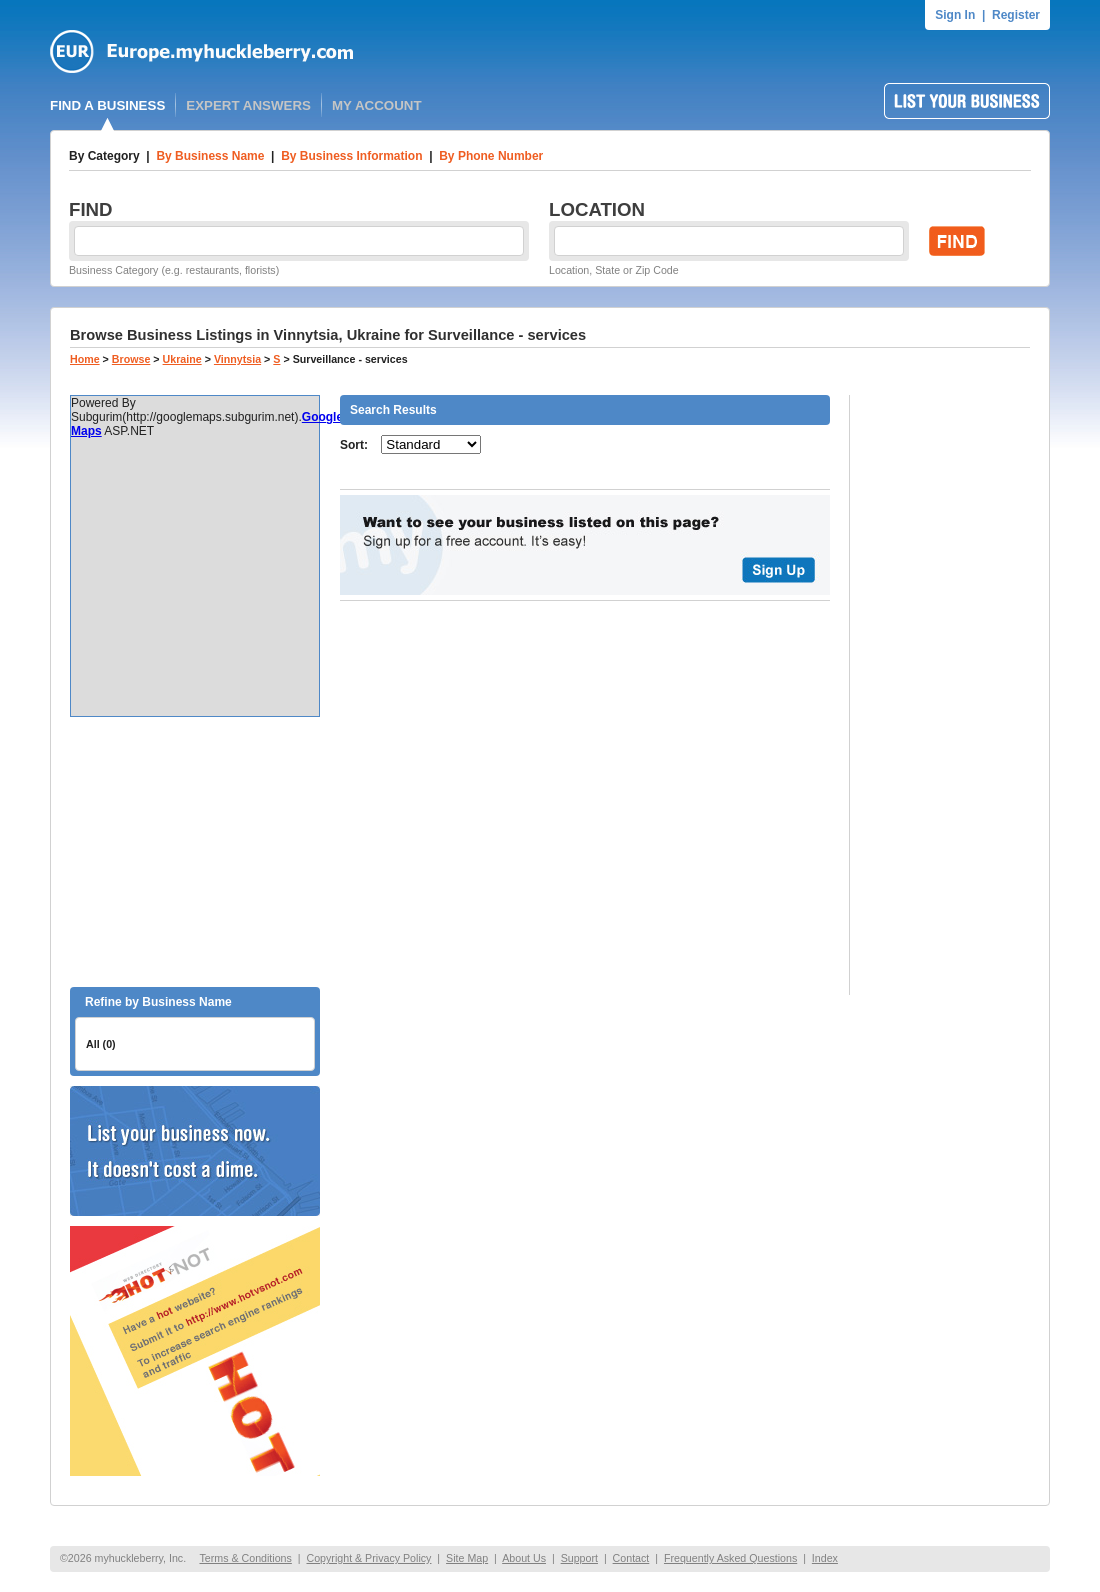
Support (579, 1558)
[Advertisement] (195, 852)
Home (85, 359)
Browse (131, 359)
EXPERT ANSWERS (248, 105)
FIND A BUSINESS (107, 105)
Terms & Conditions (245, 1558)
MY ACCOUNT (377, 105)
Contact (631, 1558)
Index (825, 1558)
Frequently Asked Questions (730, 1558)
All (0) (101, 1044)
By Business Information (351, 156)
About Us (524, 1558)
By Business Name (210, 156)
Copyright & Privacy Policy (368, 1558)
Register (1016, 15)
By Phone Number (491, 156)
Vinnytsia (237, 359)
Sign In (955, 15)
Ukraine (182, 359)
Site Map (467, 1558)
